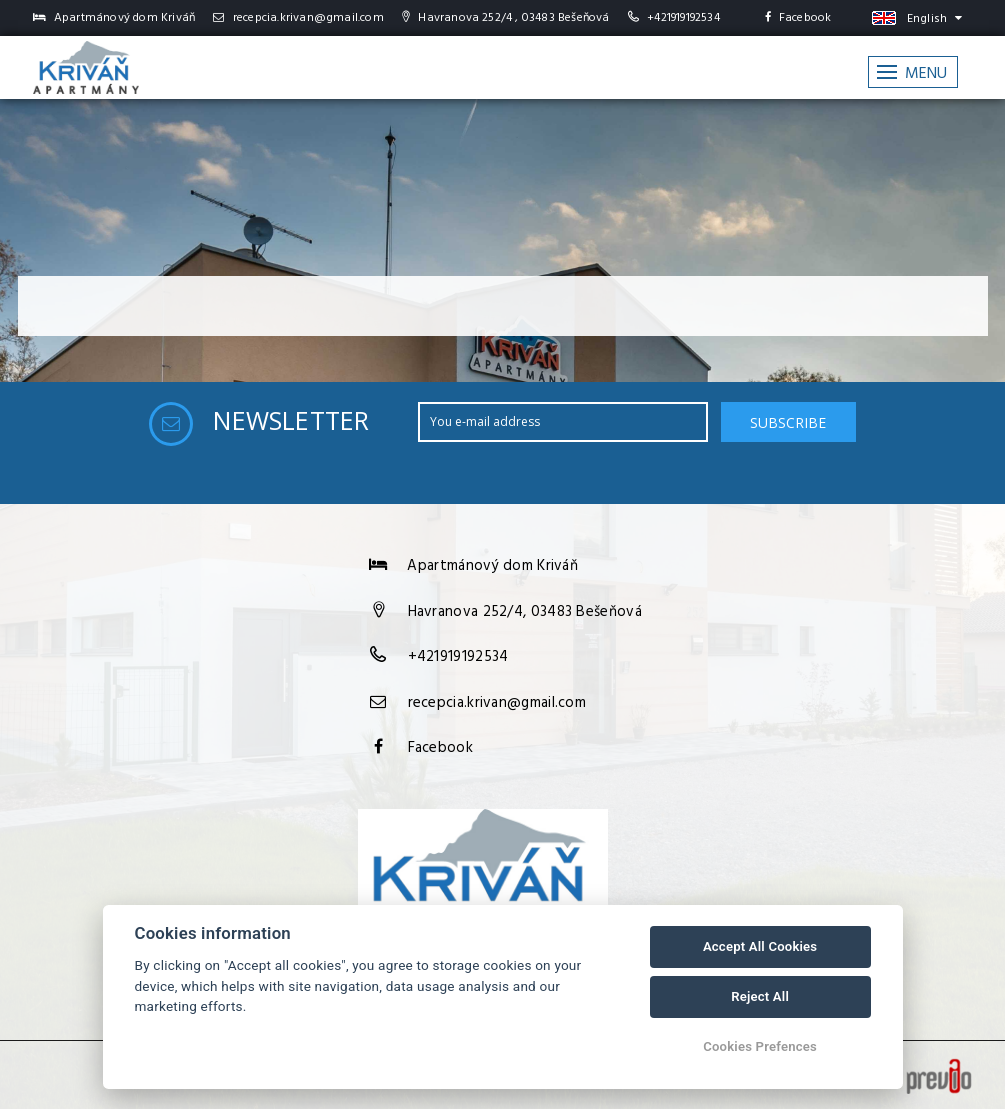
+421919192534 (683, 18)
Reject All (760, 996)
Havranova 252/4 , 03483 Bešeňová (506, 18)
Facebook (798, 18)
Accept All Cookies (760, 946)
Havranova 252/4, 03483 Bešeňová (525, 612)
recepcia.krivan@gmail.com (298, 18)
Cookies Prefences (760, 1046)
